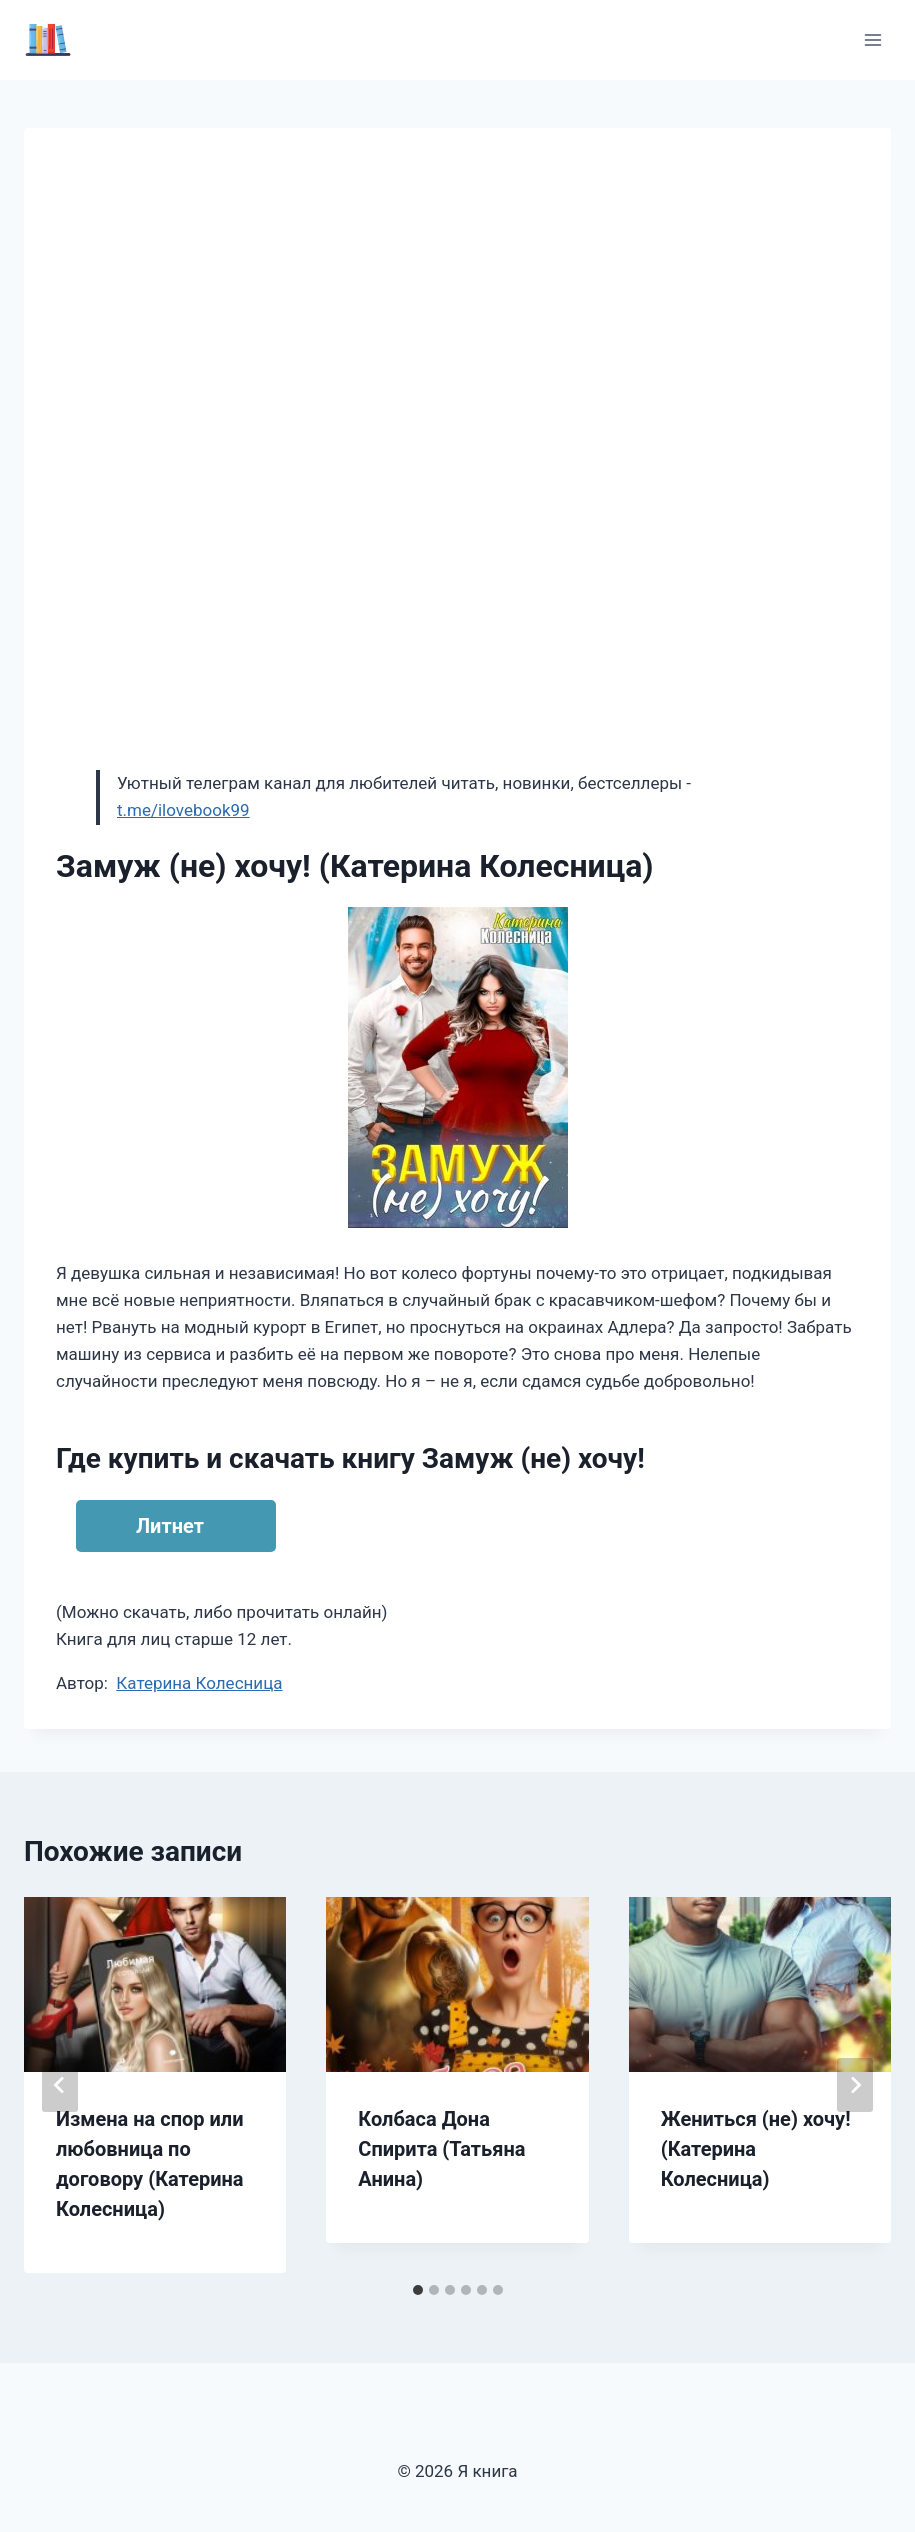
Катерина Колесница (199, 1683)
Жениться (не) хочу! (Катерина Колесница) (756, 2149)
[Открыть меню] (872, 39)
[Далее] (855, 2085)
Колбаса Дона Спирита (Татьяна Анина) (441, 2149)
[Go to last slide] (60, 2085)
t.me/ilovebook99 (183, 810)
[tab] (418, 2290)
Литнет (170, 1526)
